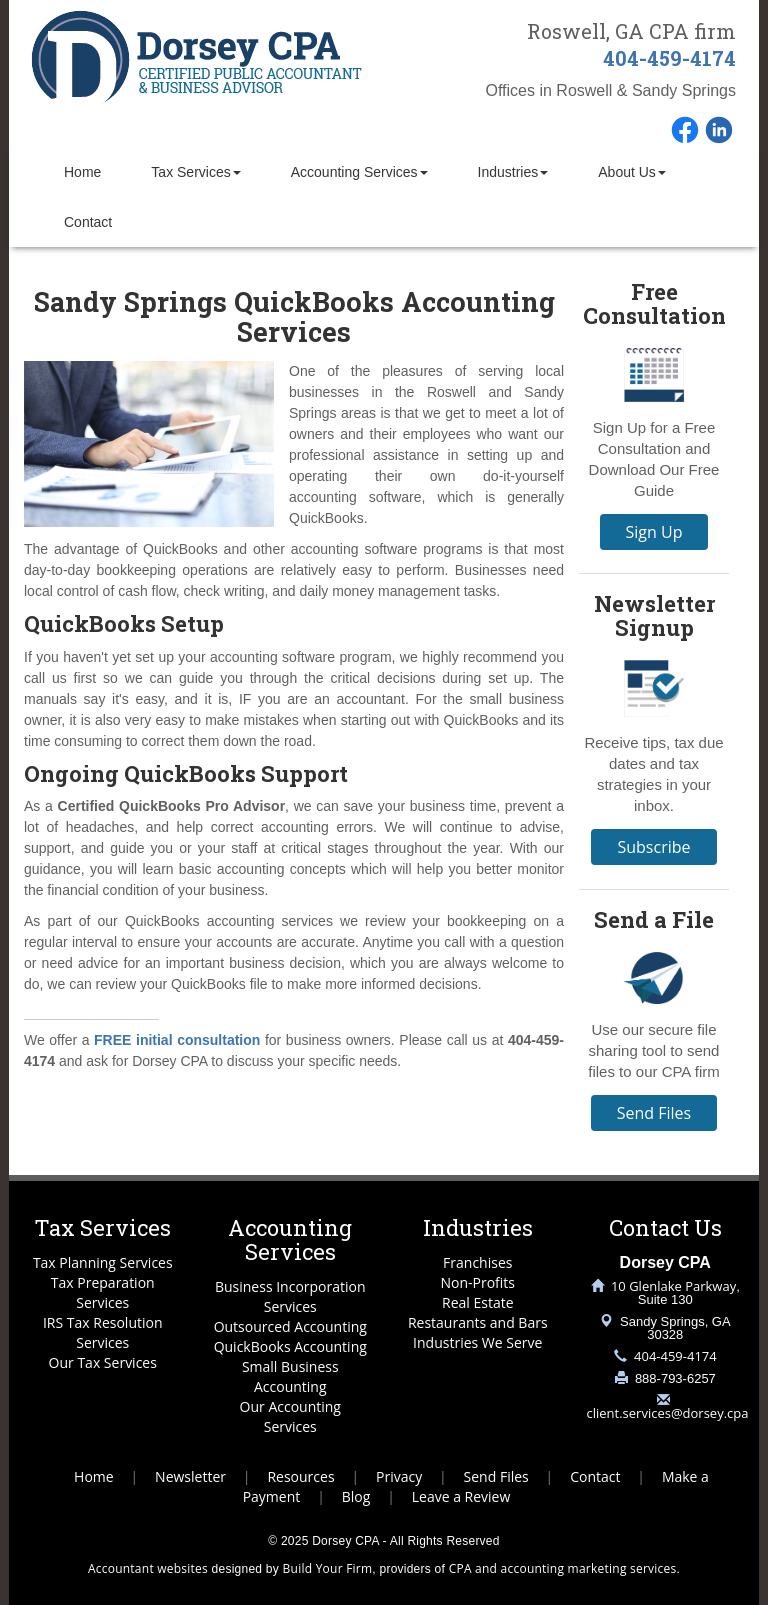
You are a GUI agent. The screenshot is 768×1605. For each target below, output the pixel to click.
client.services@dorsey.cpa (668, 1413)
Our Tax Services (103, 1362)
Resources (300, 1476)
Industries (513, 172)
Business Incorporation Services (290, 1296)
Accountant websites (148, 1568)
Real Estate (478, 1302)
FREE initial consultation (177, 1040)
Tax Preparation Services (103, 1292)
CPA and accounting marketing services (563, 1568)
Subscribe (653, 847)
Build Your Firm (328, 1568)
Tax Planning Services (103, 1262)
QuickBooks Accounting (290, 1346)
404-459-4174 (669, 58)
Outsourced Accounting (290, 1326)
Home (82, 172)
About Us (632, 172)
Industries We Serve (477, 1342)
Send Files (654, 1113)
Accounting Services (359, 172)
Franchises (477, 1262)
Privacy (399, 1476)
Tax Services (195, 172)
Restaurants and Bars (478, 1322)
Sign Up (654, 532)
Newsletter (190, 1476)
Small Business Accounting (290, 1376)
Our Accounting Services (290, 1416)
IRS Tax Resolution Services (103, 1332)
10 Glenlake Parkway (673, 1286)
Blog (356, 1496)
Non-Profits (477, 1282)
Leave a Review (461, 1496)
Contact (88, 222)
